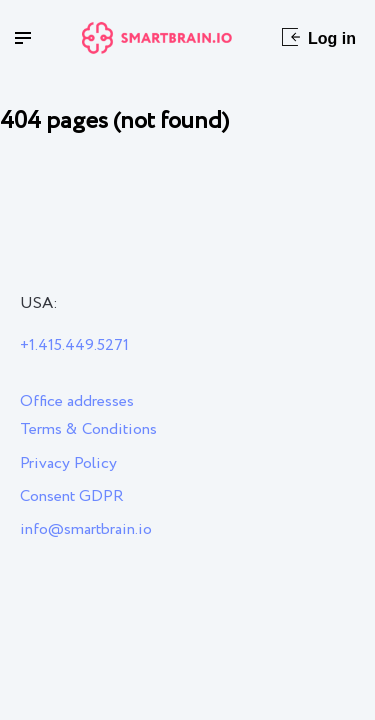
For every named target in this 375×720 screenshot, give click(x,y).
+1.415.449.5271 (74, 345)
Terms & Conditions (88, 429)
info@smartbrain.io (86, 529)
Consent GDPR (72, 496)
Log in (319, 37)
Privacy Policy (68, 463)
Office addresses (77, 401)
